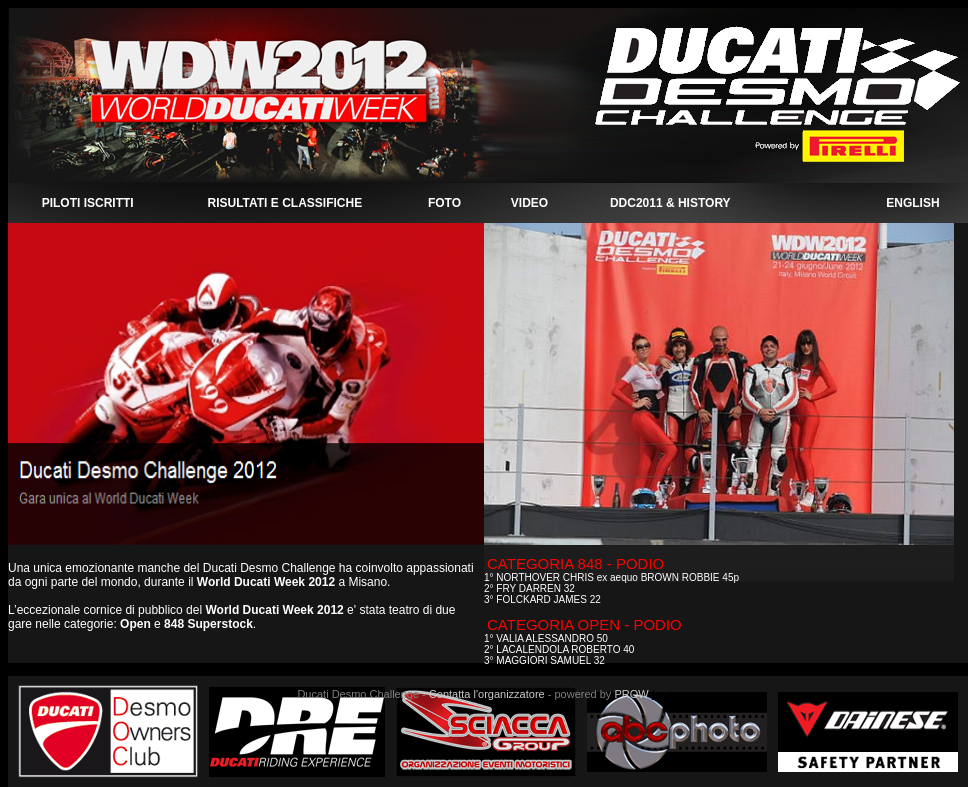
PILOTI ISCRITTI (88, 203)
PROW (631, 694)
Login (665, 694)
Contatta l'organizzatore (487, 694)
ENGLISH (912, 203)
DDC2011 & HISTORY (670, 203)
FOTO (444, 203)
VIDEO (529, 203)
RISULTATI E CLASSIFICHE (284, 203)
